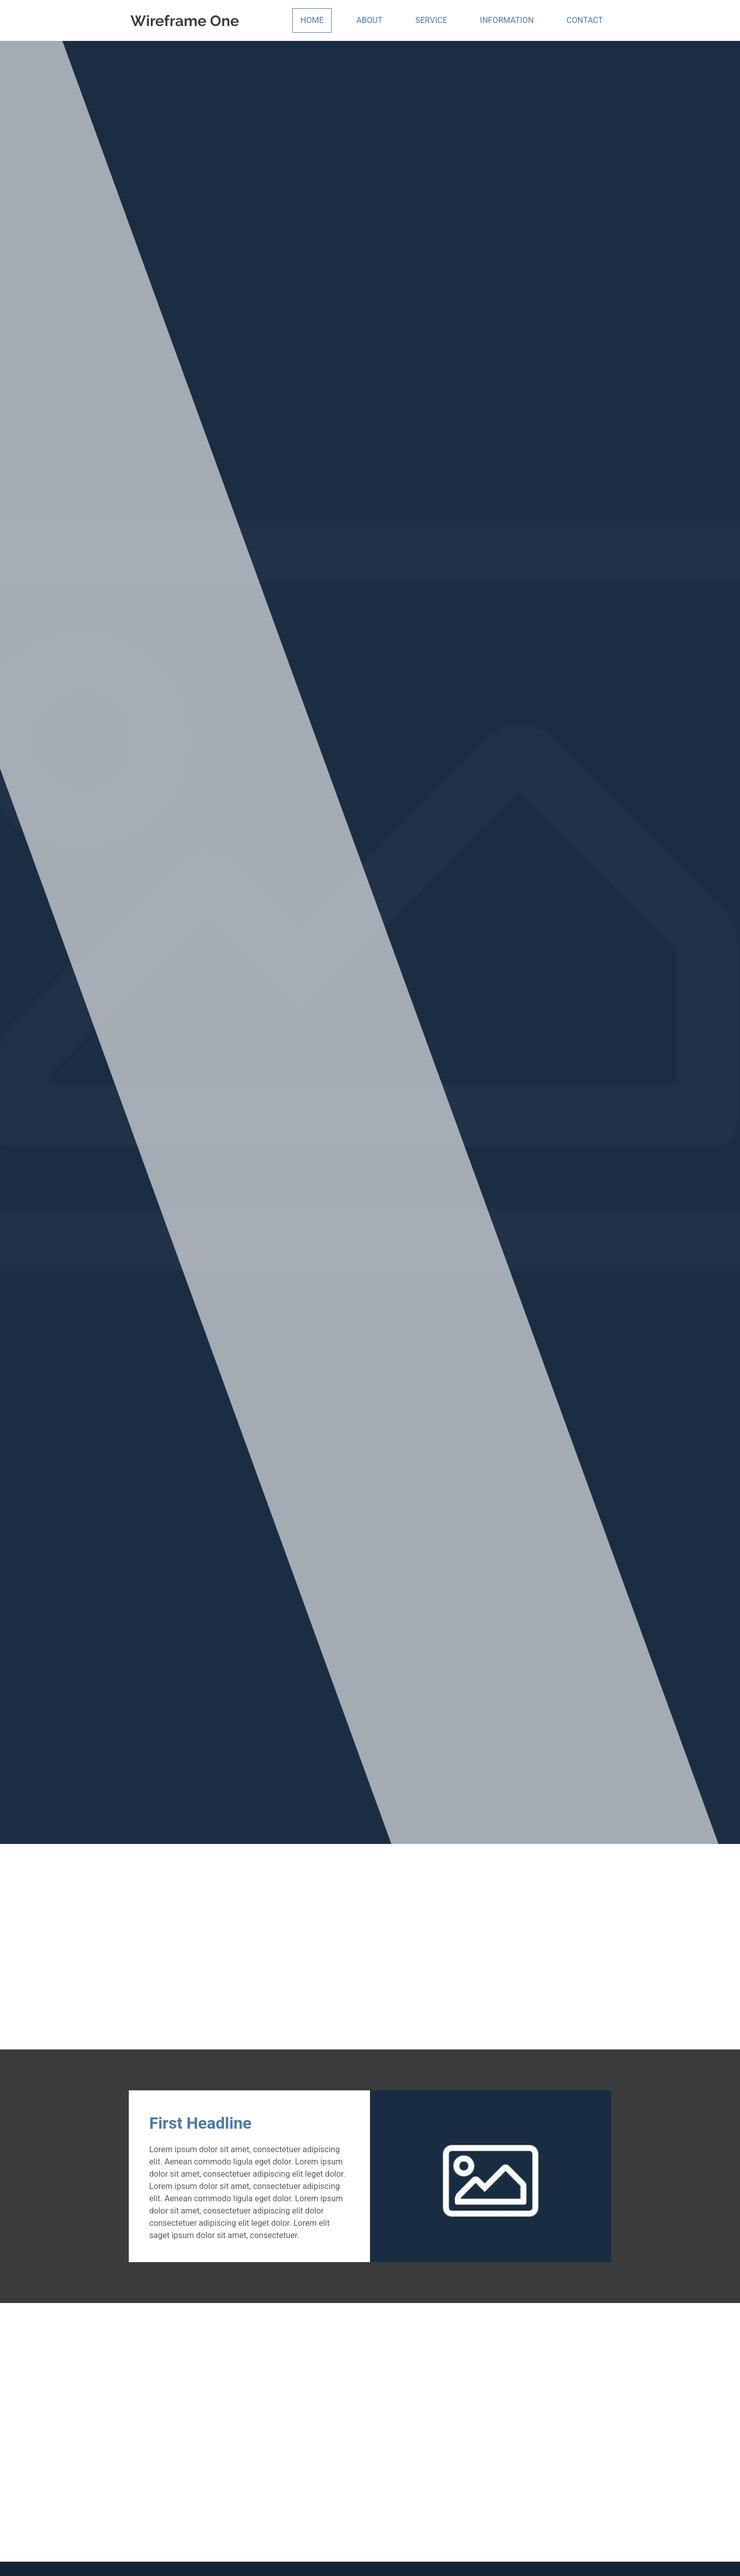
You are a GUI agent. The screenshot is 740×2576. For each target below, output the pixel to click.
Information (507, 20)
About (369, 20)
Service (431, 20)
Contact (584, 20)
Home (311, 20)
